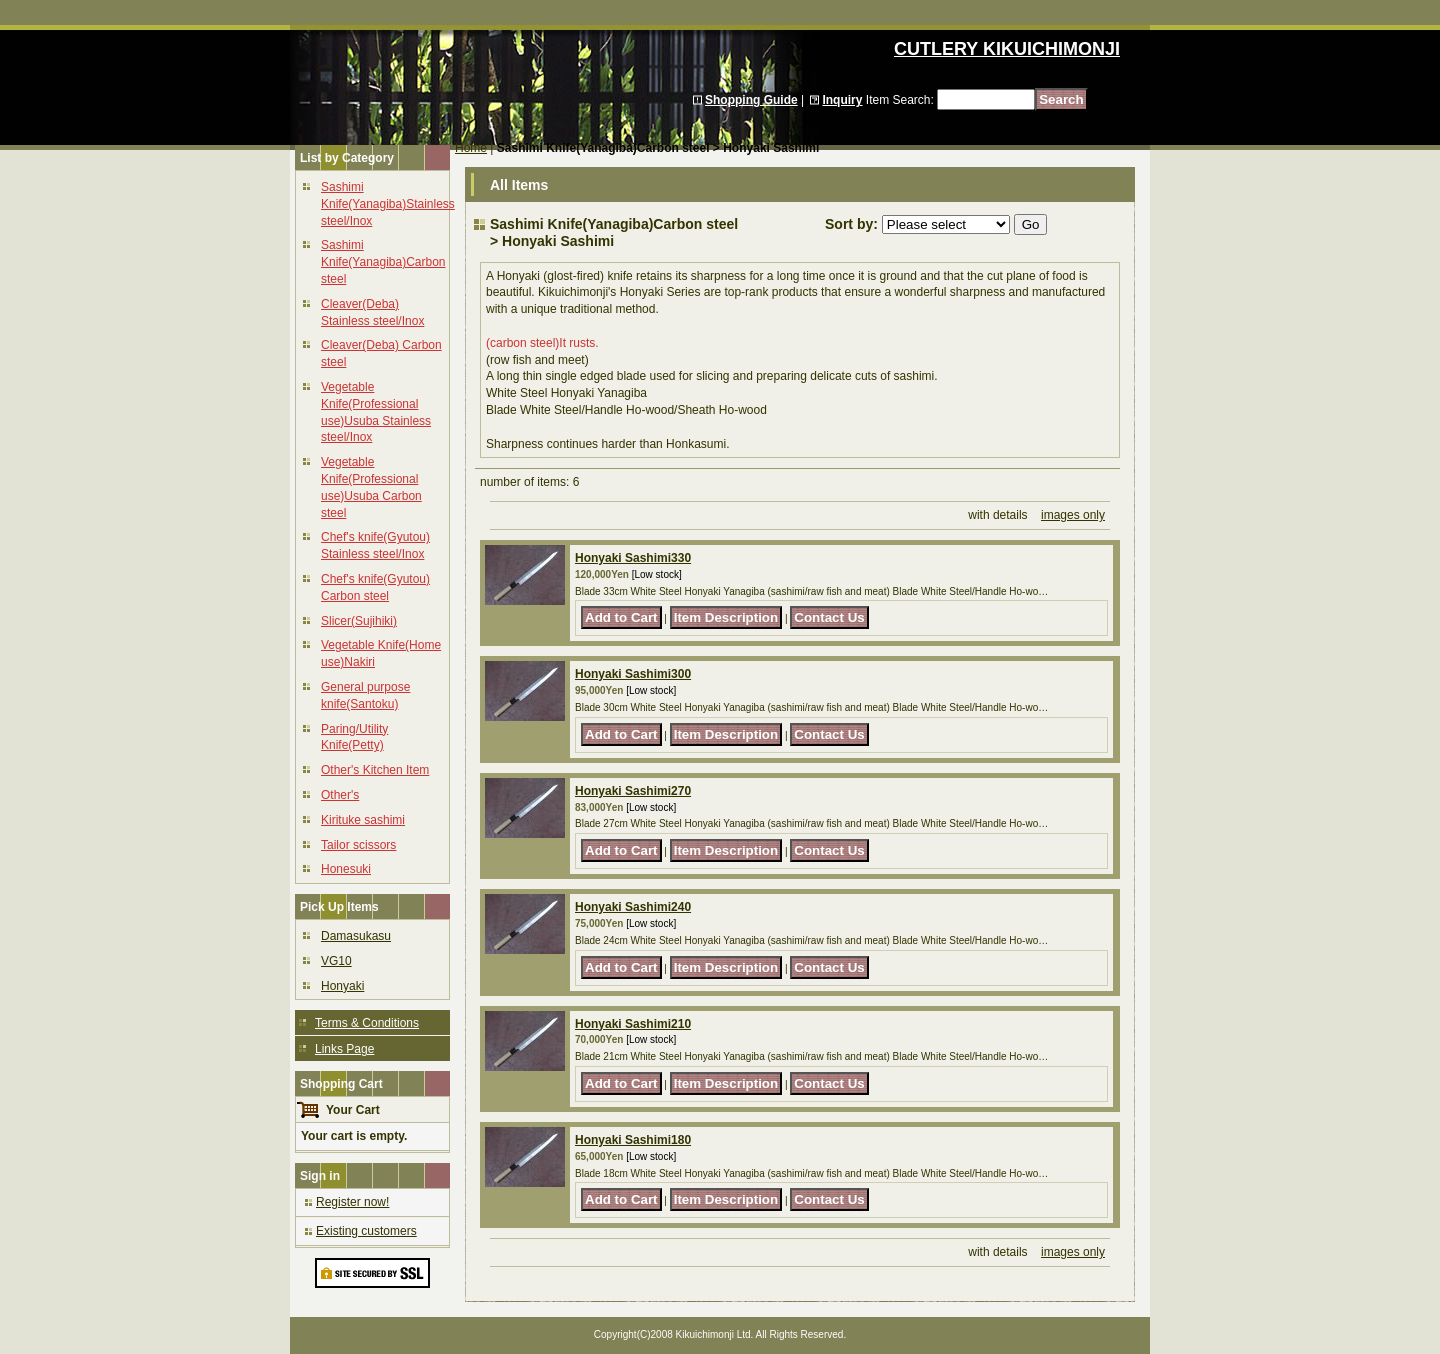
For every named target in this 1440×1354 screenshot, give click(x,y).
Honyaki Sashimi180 (633, 1140)
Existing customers (366, 1231)
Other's (340, 795)
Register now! (352, 1202)
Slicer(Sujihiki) (359, 621)
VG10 (336, 961)
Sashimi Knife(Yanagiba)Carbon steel (383, 262)
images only (1073, 515)
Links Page (344, 1049)
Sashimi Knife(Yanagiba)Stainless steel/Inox (388, 204)
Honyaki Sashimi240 (633, 907)
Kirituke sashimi (363, 820)
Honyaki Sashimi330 (633, 558)
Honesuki (346, 869)
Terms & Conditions (367, 1023)
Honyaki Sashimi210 (633, 1024)
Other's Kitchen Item (375, 770)
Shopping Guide (751, 100)
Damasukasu (356, 936)
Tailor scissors (358, 845)
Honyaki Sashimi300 (633, 674)
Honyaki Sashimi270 (633, 791)
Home (471, 148)
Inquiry (842, 100)
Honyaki (342, 986)
